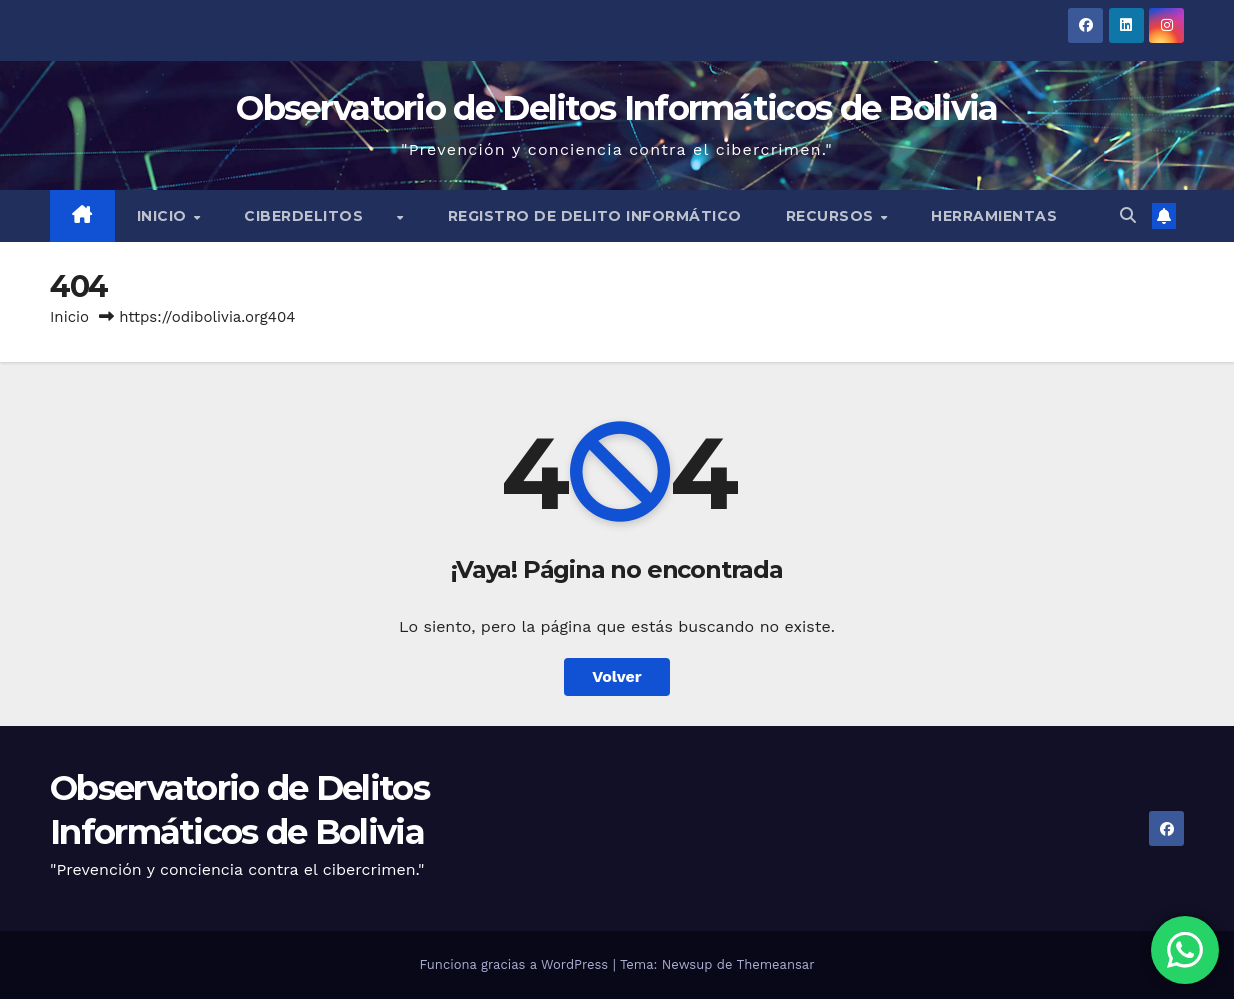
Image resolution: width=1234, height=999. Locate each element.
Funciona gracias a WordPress (515, 964)
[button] (1128, 215)
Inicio (164, 216)
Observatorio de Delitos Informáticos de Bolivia (616, 108)
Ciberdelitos (319, 216)
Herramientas (994, 216)
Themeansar (776, 964)
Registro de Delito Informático (595, 216)
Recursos (832, 216)
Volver (617, 676)
